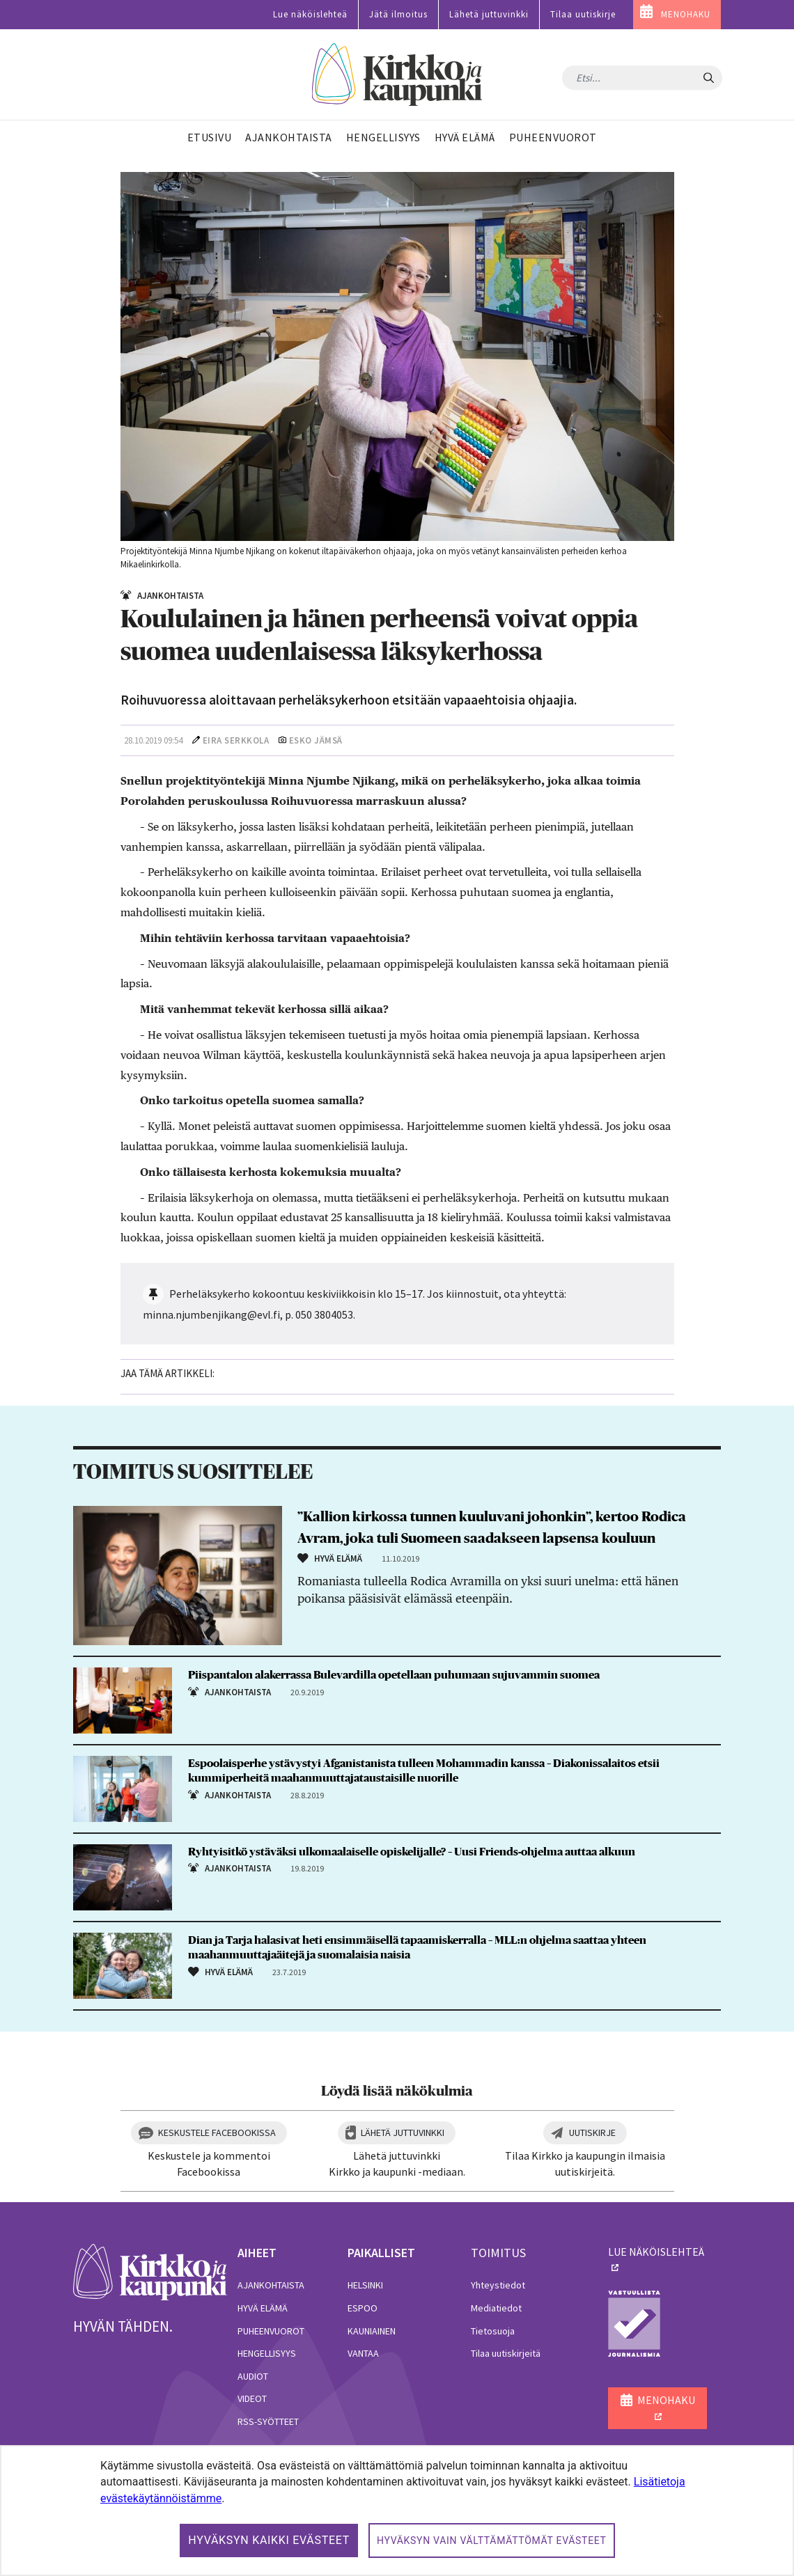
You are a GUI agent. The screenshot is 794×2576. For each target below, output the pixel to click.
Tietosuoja (493, 2331)
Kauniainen (372, 2331)
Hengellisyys (267, 2353)
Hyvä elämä (263, 2308)
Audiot (253, 2376)
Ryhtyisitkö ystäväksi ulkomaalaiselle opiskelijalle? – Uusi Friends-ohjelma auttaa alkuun (411, 1852)
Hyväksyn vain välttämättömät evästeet (492, 2540)
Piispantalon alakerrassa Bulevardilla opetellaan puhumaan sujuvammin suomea (394, 1675)
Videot (252, 2398)
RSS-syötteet (268, 2421)
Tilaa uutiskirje (583, 14)
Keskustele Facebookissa (217, 2132)
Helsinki (365, 2285)
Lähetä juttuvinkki (489, 14)
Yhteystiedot (498, 2285)
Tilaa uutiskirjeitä (505, 2353)
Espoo (362, 2308)
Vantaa (363, 2353)
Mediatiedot (496, 2308)
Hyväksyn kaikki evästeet (269, 2540)
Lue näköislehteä (310, 14)
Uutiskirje (592, 2132)
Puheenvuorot (271, 2331)
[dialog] (397, 2510)
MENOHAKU (685, 14)
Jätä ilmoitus (398, 14)
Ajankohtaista (271, 2285)
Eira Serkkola (236, 740)
